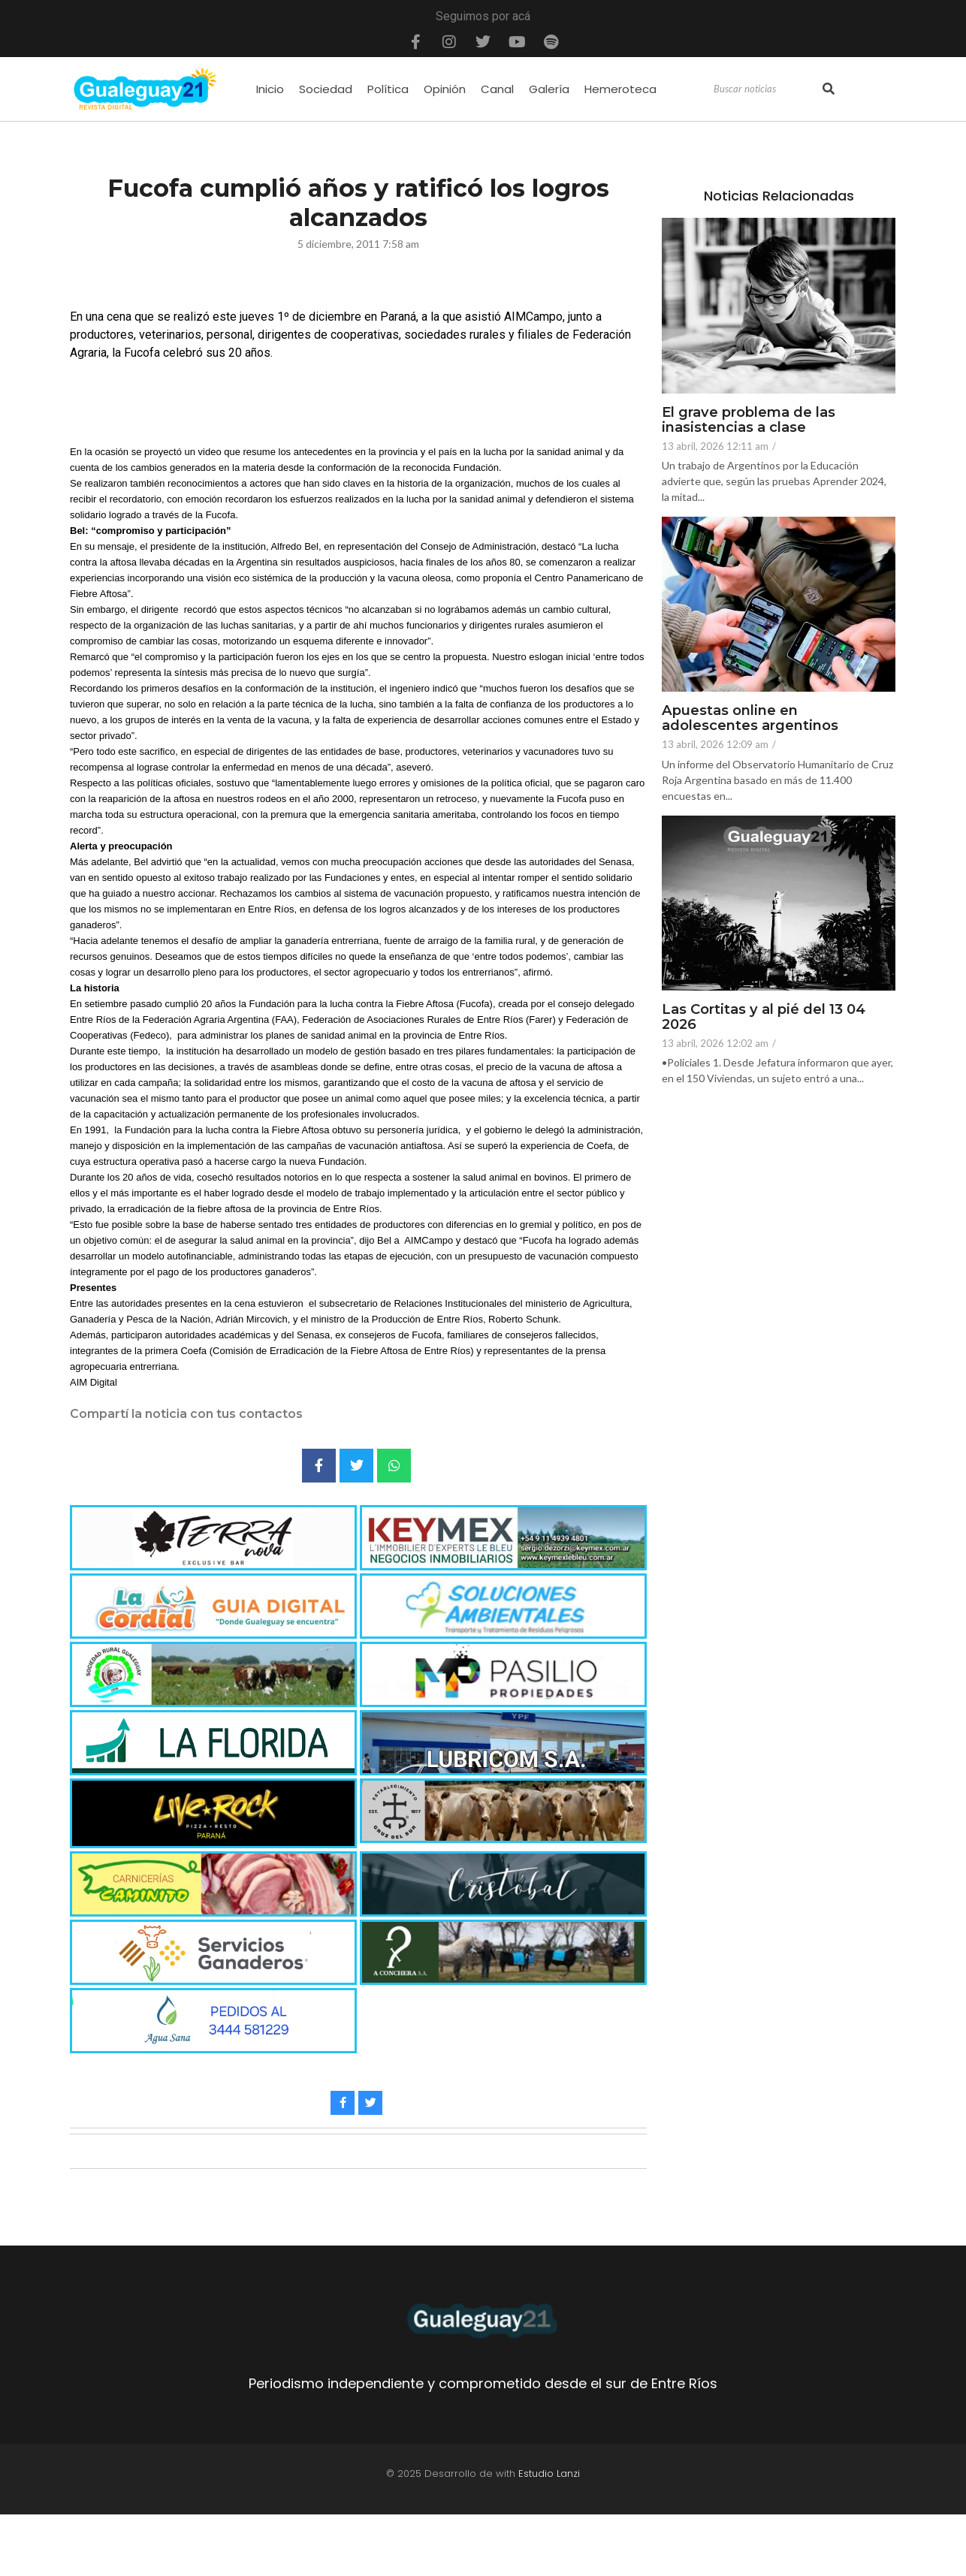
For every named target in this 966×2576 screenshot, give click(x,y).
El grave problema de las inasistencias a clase (756, 420)
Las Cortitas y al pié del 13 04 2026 (769, 1017)
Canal (497, 89)
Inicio (270, 89)
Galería (549, 89)
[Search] (766, 89)
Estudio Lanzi (549, 2473)
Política (388, 89)
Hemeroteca (620, 89)
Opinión (445, 89)
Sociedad (325, 89)
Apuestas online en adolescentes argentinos (754, 718)
